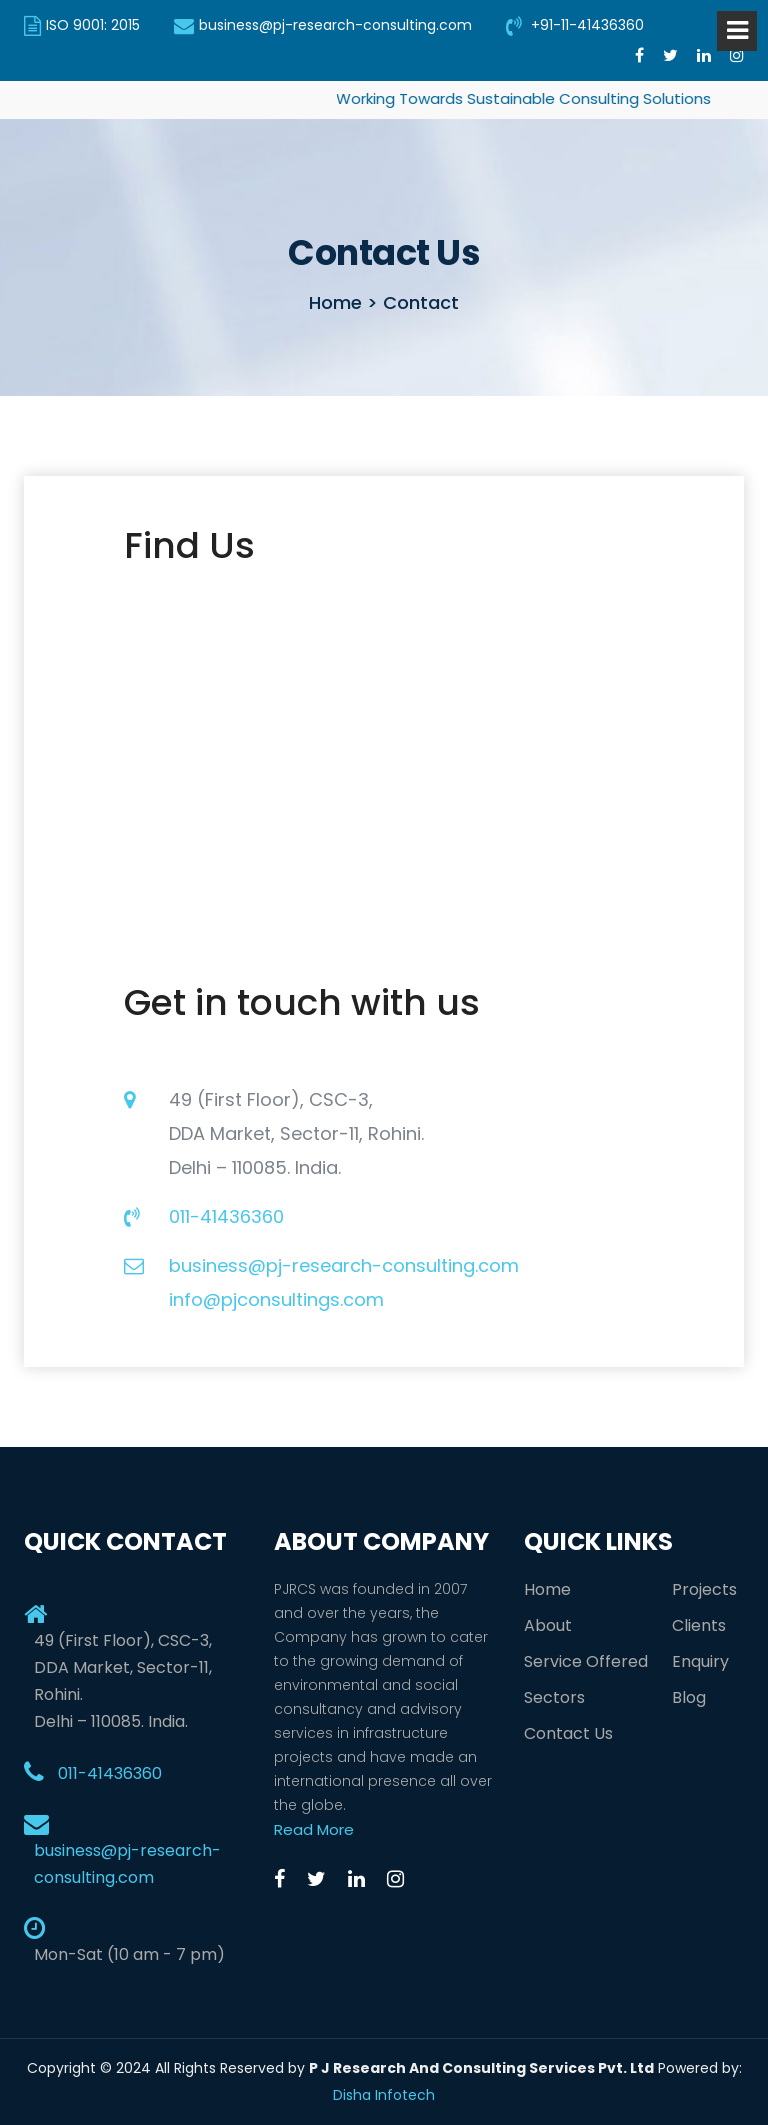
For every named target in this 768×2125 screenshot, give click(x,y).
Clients (699, 1625)
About (548, 1625)
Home (547, 1589)
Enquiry (700, 1661)
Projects (704, 1589)
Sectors (554, 1697)
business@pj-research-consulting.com (323, 25)
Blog (689, 1697)
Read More (314, 1829)
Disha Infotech (384, 2095)
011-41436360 (226, 1216)
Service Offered (586, 1661)
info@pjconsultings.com (276, 1299)
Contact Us (568, 1733)
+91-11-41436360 (575, 25)
